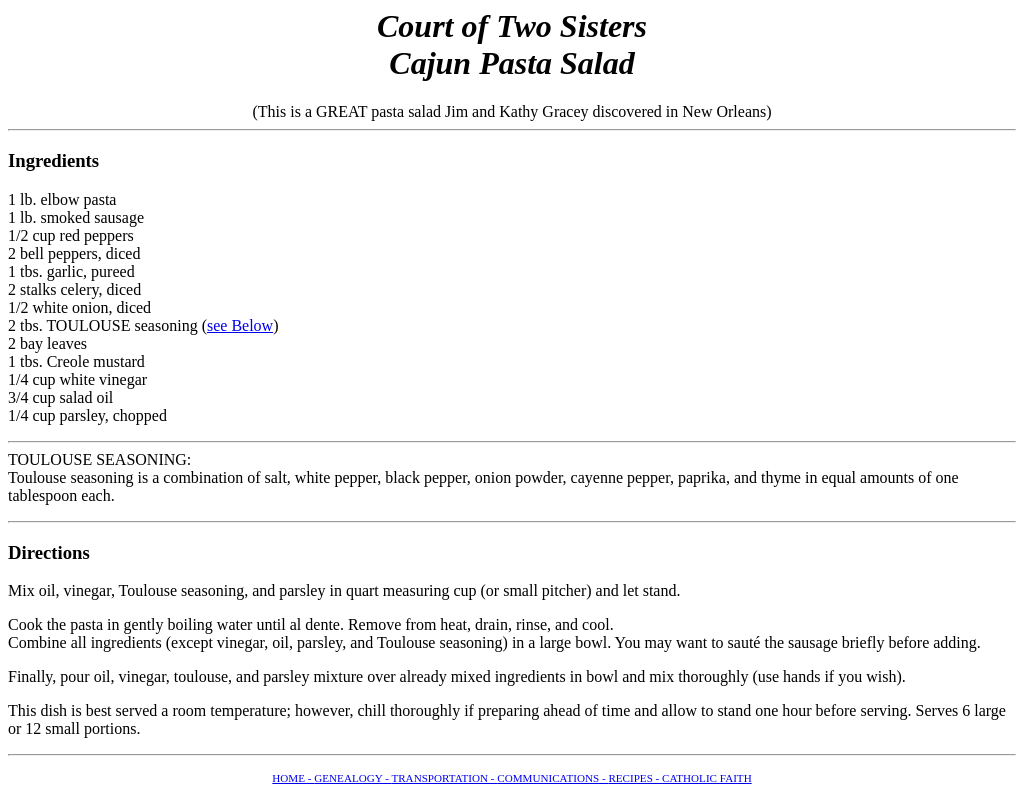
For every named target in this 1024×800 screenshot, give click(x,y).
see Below (240, 325)
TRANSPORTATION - (444, 778)
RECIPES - (635, 778)
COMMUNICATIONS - (552, 778)
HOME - (293, 778)
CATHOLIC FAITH (707, 778)
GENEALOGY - (352, 778)
